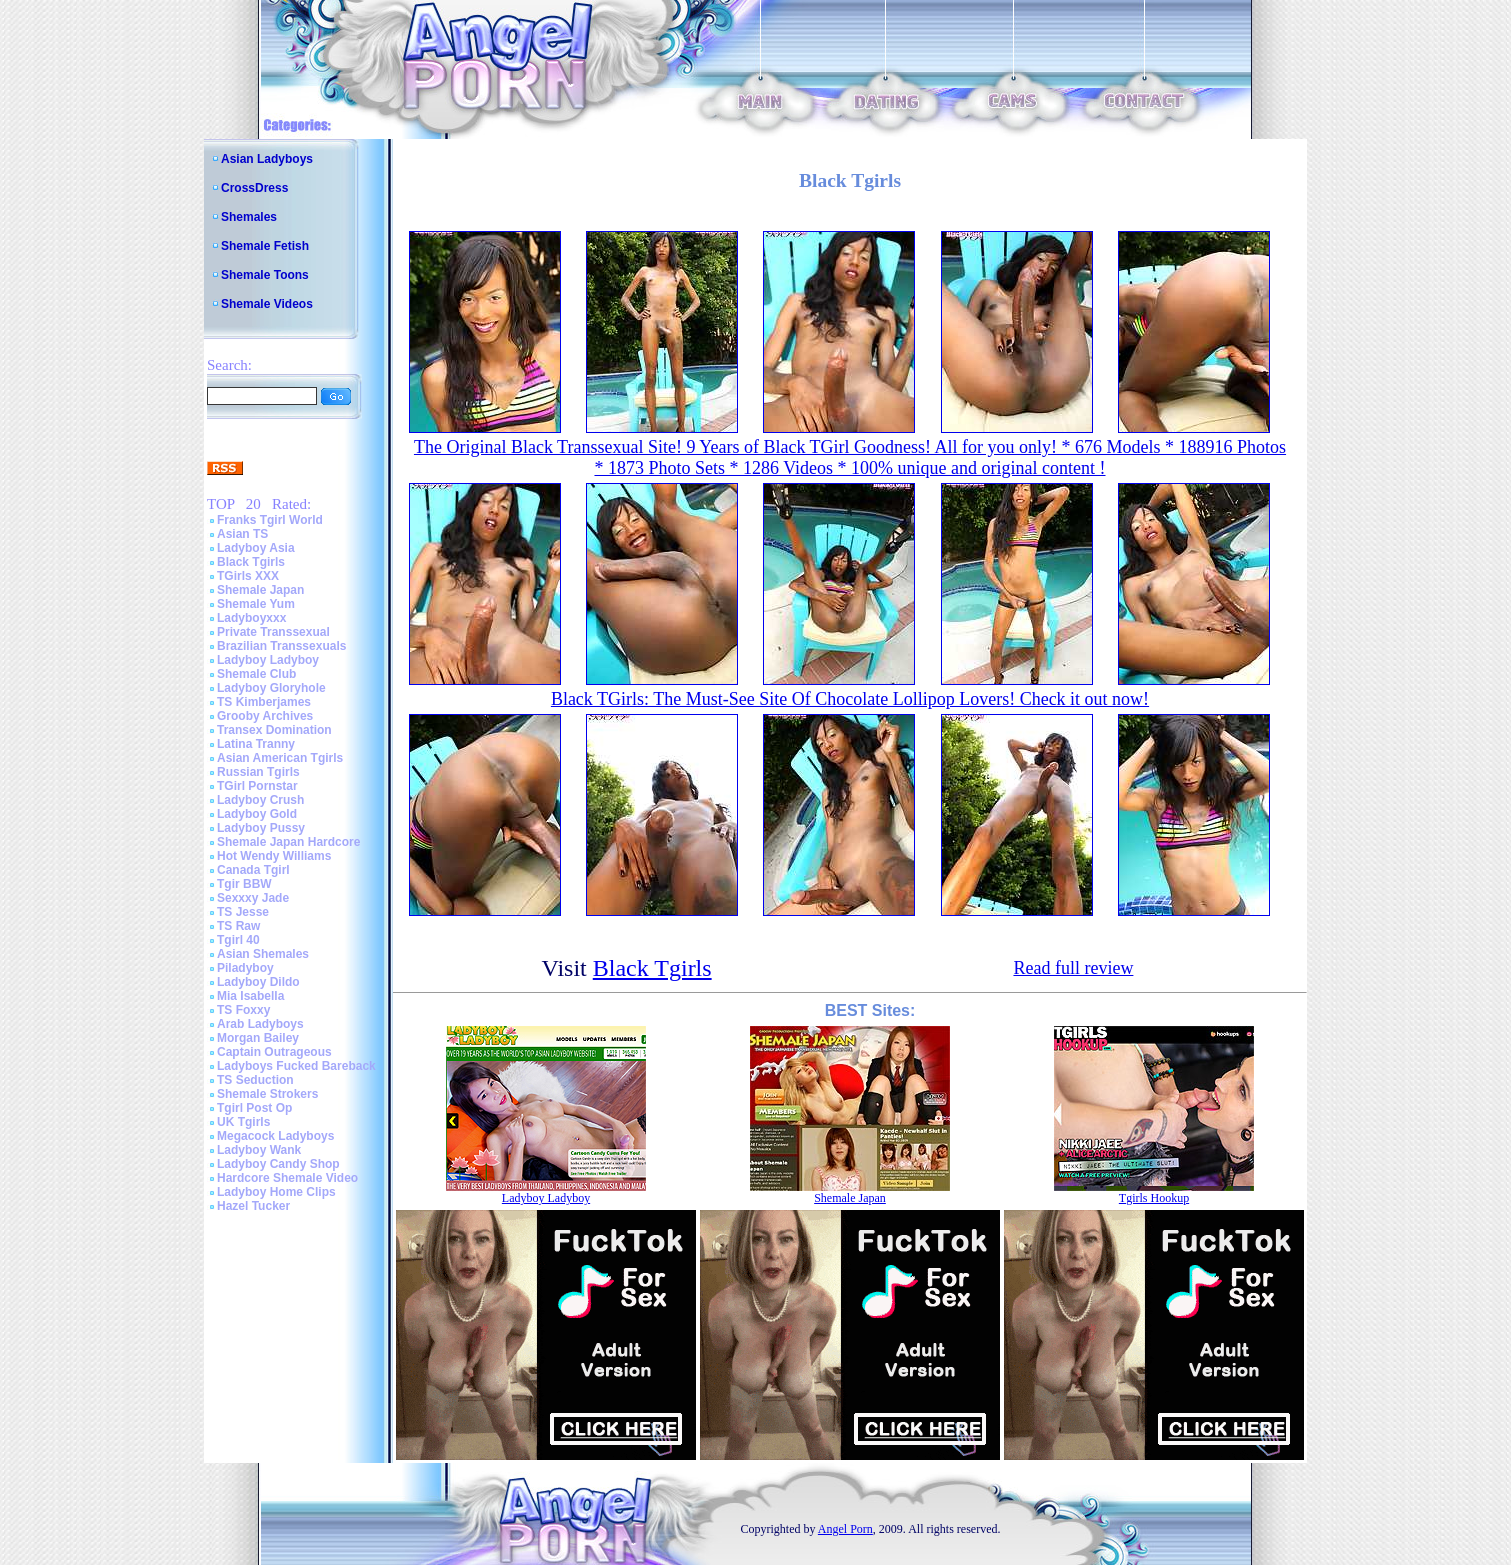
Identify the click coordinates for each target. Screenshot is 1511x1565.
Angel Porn (845, 1529)
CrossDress (254, 188)
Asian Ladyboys (267, 159)
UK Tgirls (243, 1122)
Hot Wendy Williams (274, 856)
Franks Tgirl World (270, 520)
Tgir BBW (244, 884)
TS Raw (238, 926)
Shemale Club (256, 674)
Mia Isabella (250, 996)
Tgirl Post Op (254, 1108)
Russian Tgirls (258, 772)
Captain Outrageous (274, 1052)
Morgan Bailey (258, 1038)
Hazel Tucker (253, 1206)
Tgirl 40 (238, 940)
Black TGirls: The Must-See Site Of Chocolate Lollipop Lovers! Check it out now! (850, 699)
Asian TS (242, 534)
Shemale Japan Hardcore (288, 842)
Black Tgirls (251, 562)
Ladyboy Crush (260, 800)
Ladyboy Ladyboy (268, 660)
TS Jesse (243, 912)
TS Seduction (255, 1080)
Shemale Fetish (265, 246)
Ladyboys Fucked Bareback (296, 1066)
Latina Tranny (256, 744)
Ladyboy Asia (256, 548)
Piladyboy (245, 968)
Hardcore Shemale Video (287, 1178)
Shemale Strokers (267, 1094)
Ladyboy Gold (257, 814)
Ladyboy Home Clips (276, 1192)
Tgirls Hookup (1154, 1198)
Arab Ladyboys (260, 1024)
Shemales (249, 217)
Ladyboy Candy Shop (278, 1164)
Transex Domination (274, 730)
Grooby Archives (265, 716)
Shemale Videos (267, 304)
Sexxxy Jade (253, 898)
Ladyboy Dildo (258, 982)
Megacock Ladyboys (275, 1136)
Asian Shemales (263, 954)
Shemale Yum (256, 604)
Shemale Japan (260, 590)
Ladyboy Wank (259, 1150)
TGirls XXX (248, 576)
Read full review (1073, 968)
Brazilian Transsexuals (281, 646)
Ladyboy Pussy (261, 828)
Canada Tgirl (253, 870)
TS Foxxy (243, 1010)
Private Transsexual (273, 632)
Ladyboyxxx (251, 618)
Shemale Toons (265, 275)
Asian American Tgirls (280, 758)
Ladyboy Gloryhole (271, 688)
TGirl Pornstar (257, 786)
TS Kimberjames (264, 702)
